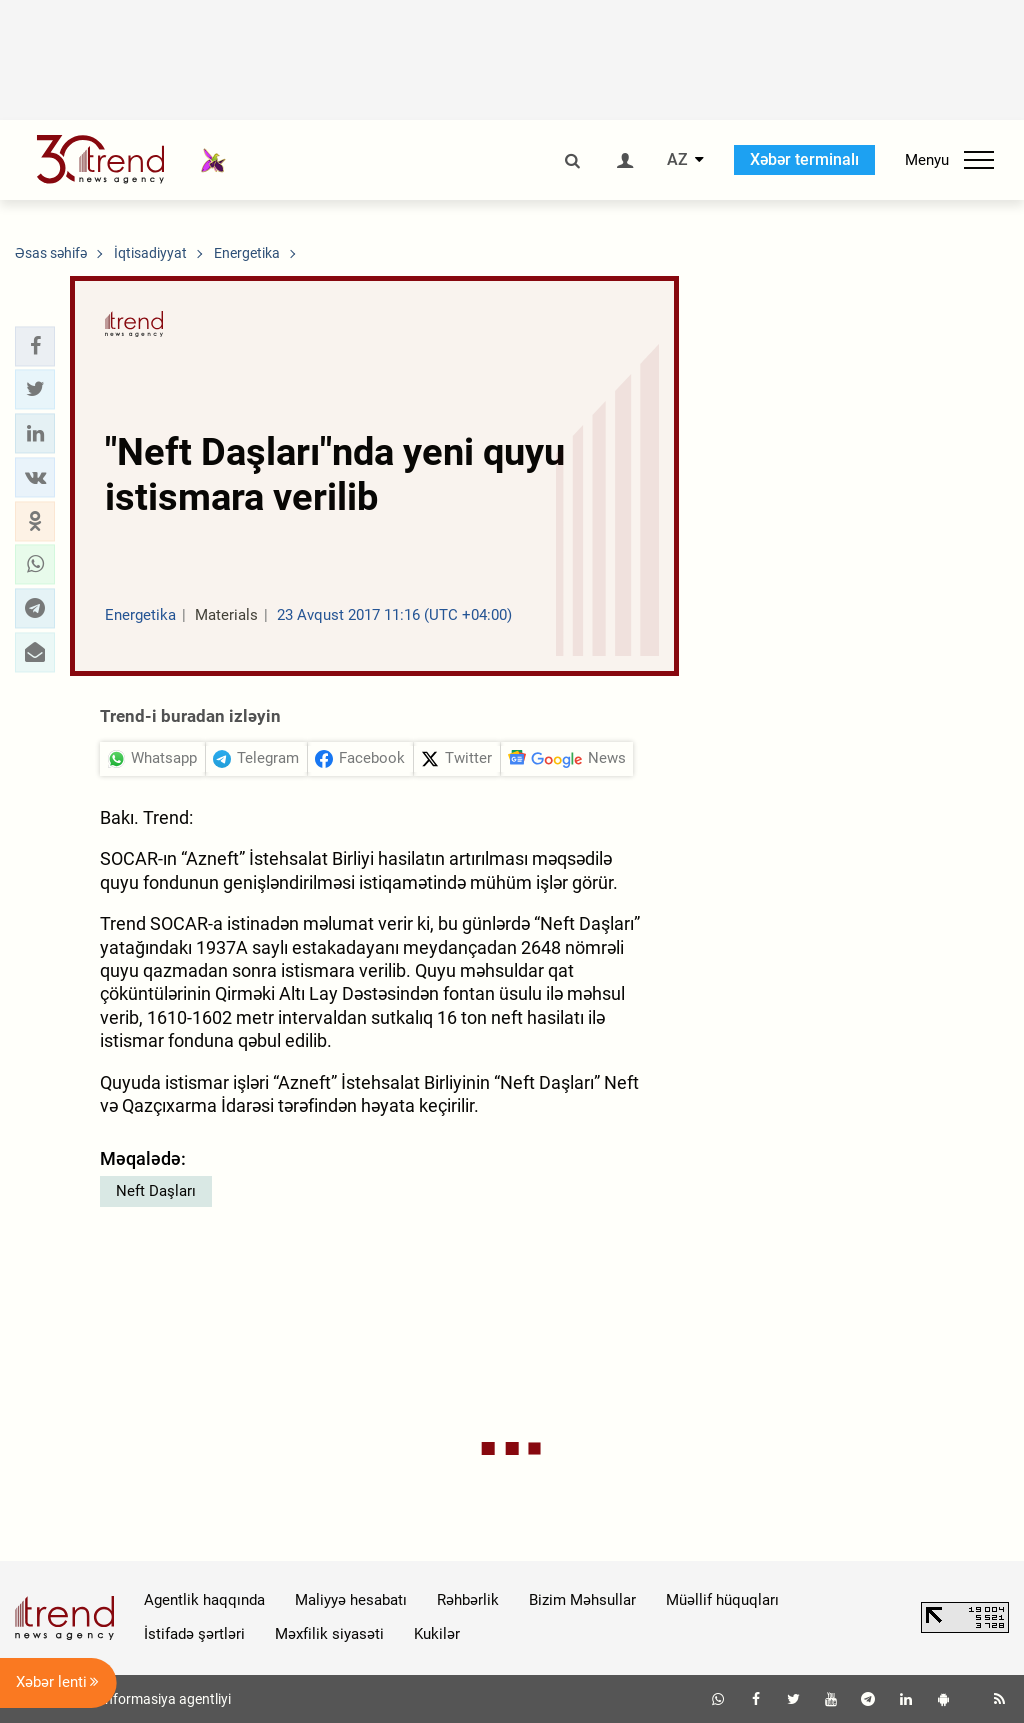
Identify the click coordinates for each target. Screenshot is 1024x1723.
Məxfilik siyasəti (329, 1634)
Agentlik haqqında (204, 1600)
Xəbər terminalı (804, 159)
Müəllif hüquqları (722, 1600)
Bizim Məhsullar (582, 1600)
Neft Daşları (156, 1191)
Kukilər (437, 1634)
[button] (35, 346)
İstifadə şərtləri (194, 1634)
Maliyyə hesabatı (351, 1600)
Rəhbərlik (468, 1600)
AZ (677, 160)
